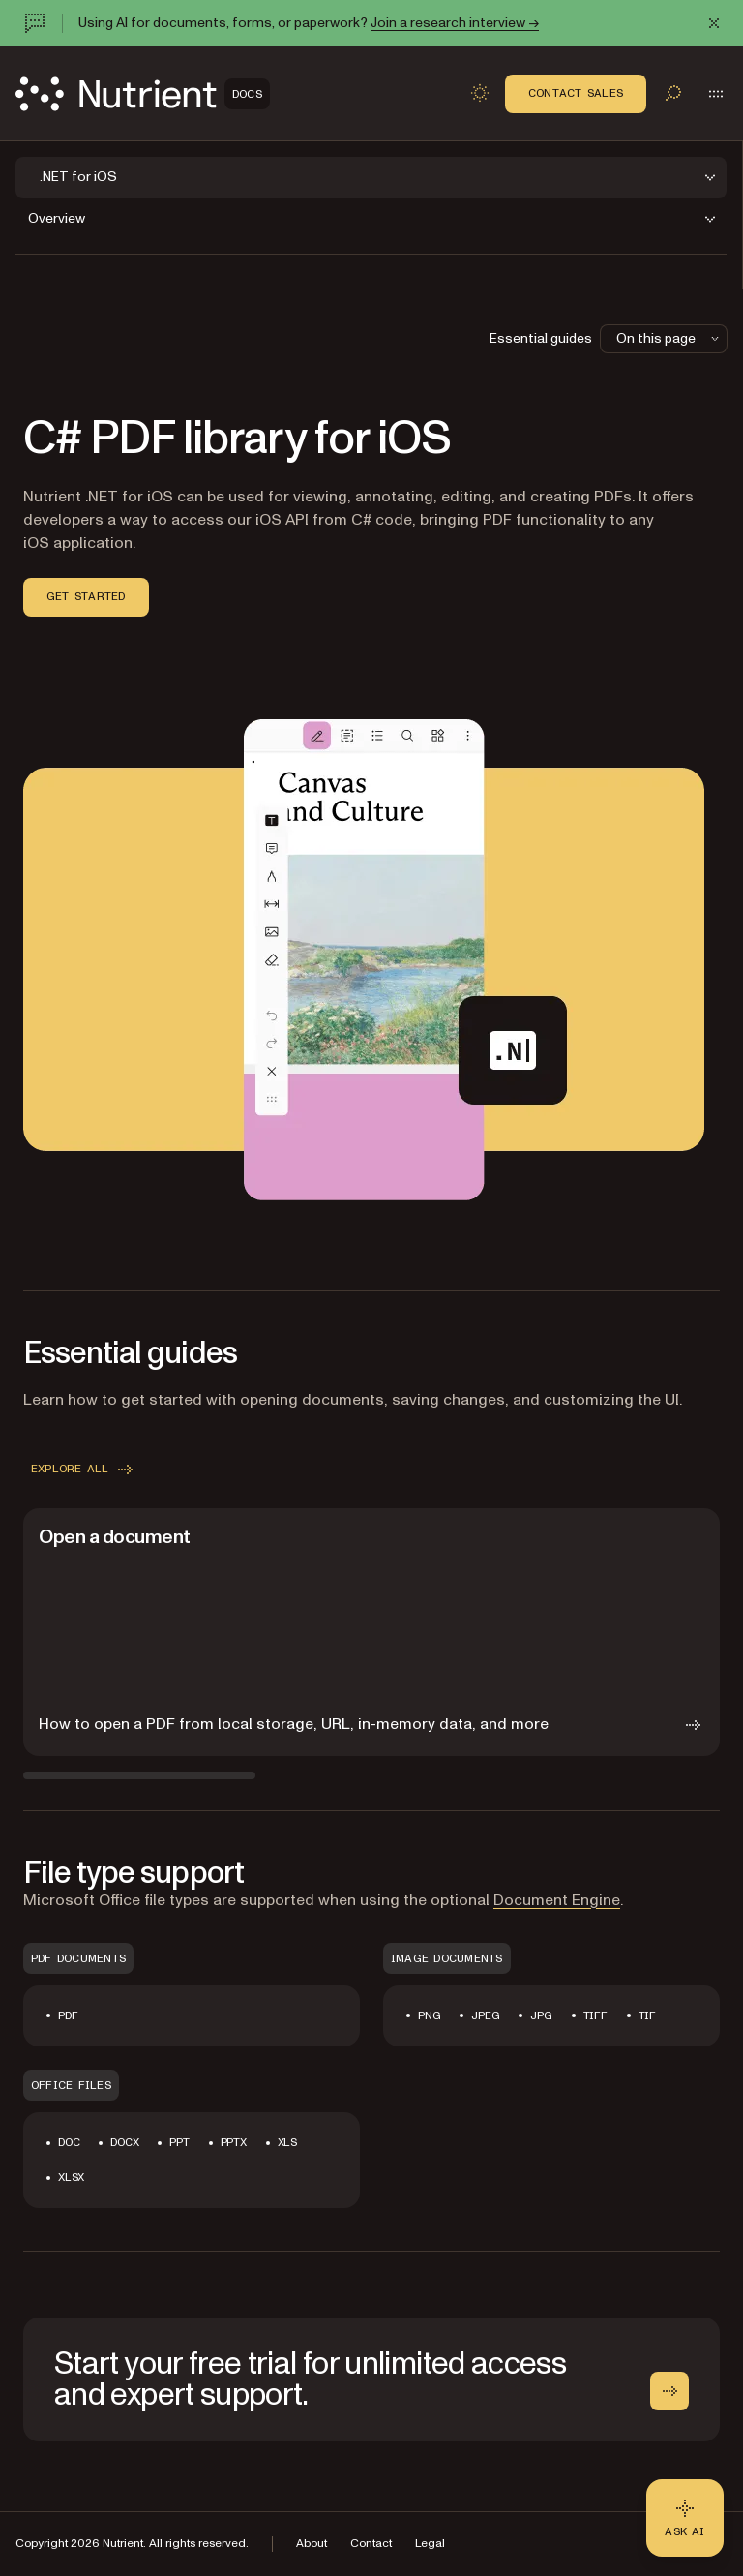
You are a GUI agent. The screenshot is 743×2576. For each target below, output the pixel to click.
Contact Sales (575, 93)
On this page (669, 338)
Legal (430, 2543)
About (311, 2543)
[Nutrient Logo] (142, 93)
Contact (371, 2543)
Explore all (83, 1469)
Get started (86, 596)
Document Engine (556, 1900)
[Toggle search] (673, 93)
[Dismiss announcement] (714, 23)
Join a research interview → (455, 23)
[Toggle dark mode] (479, 93)
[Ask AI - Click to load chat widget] (685, 2518)
